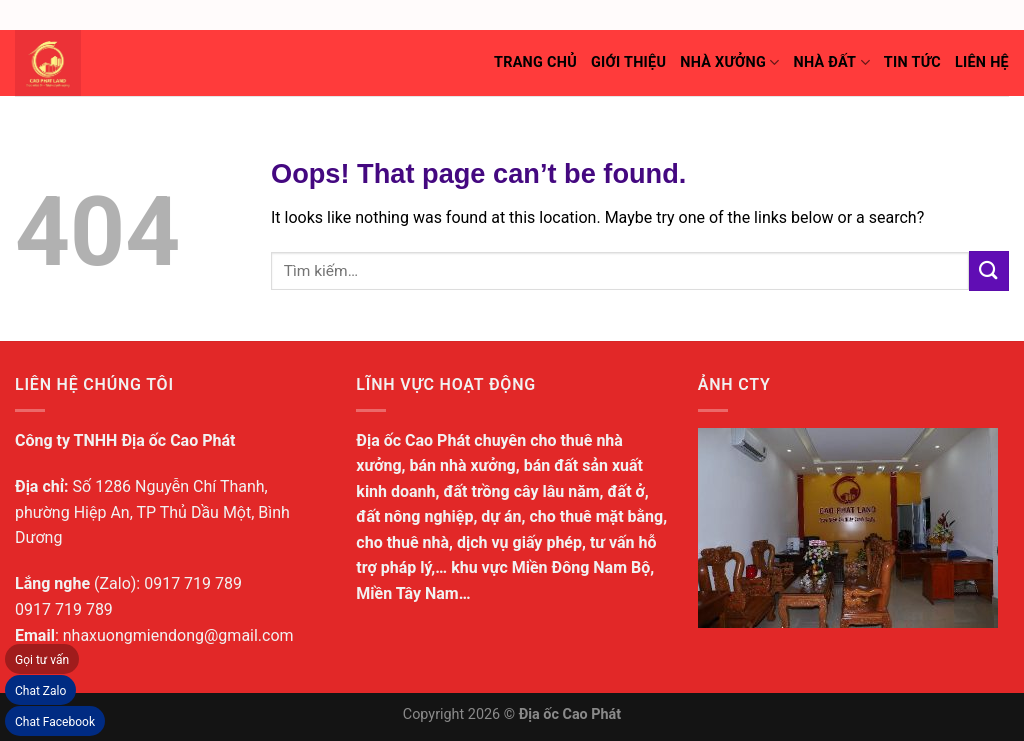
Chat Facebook (55, 722)
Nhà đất (831, 62)
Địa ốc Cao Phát (570, 714)
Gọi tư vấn (42, 660)
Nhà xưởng (729, 62)
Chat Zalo (40, 691)
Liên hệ (982, 62)
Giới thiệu (628, 62)
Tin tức (912, 62)
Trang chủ (535, 62)
